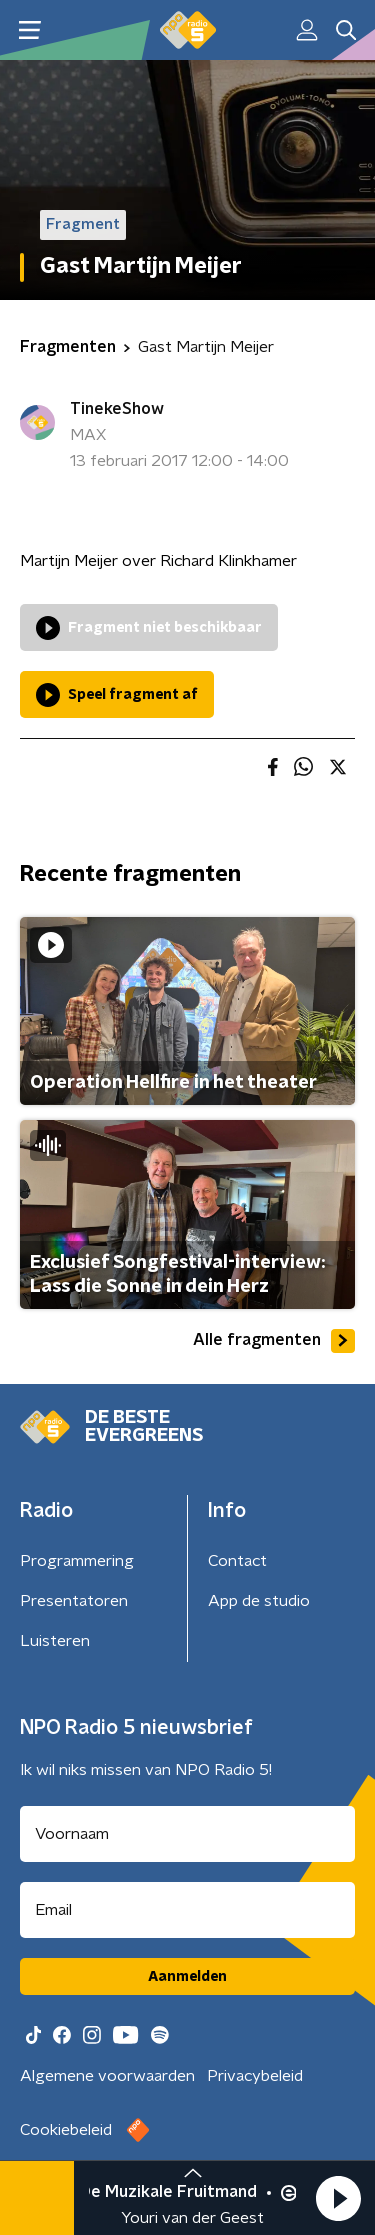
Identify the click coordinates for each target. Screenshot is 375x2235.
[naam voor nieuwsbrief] (187, 1834)
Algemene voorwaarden (107, 2076)
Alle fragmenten (274, 1341)
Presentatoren (74, 1601)
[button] (338, 2198)
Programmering (77, 1561)
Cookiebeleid (66, 2130)
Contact (237, 1561)
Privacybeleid (255, 2076)
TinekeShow (117, 409)
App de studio (259, 1601)
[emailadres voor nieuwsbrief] (187, 1910)
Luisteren (55, 1641)
